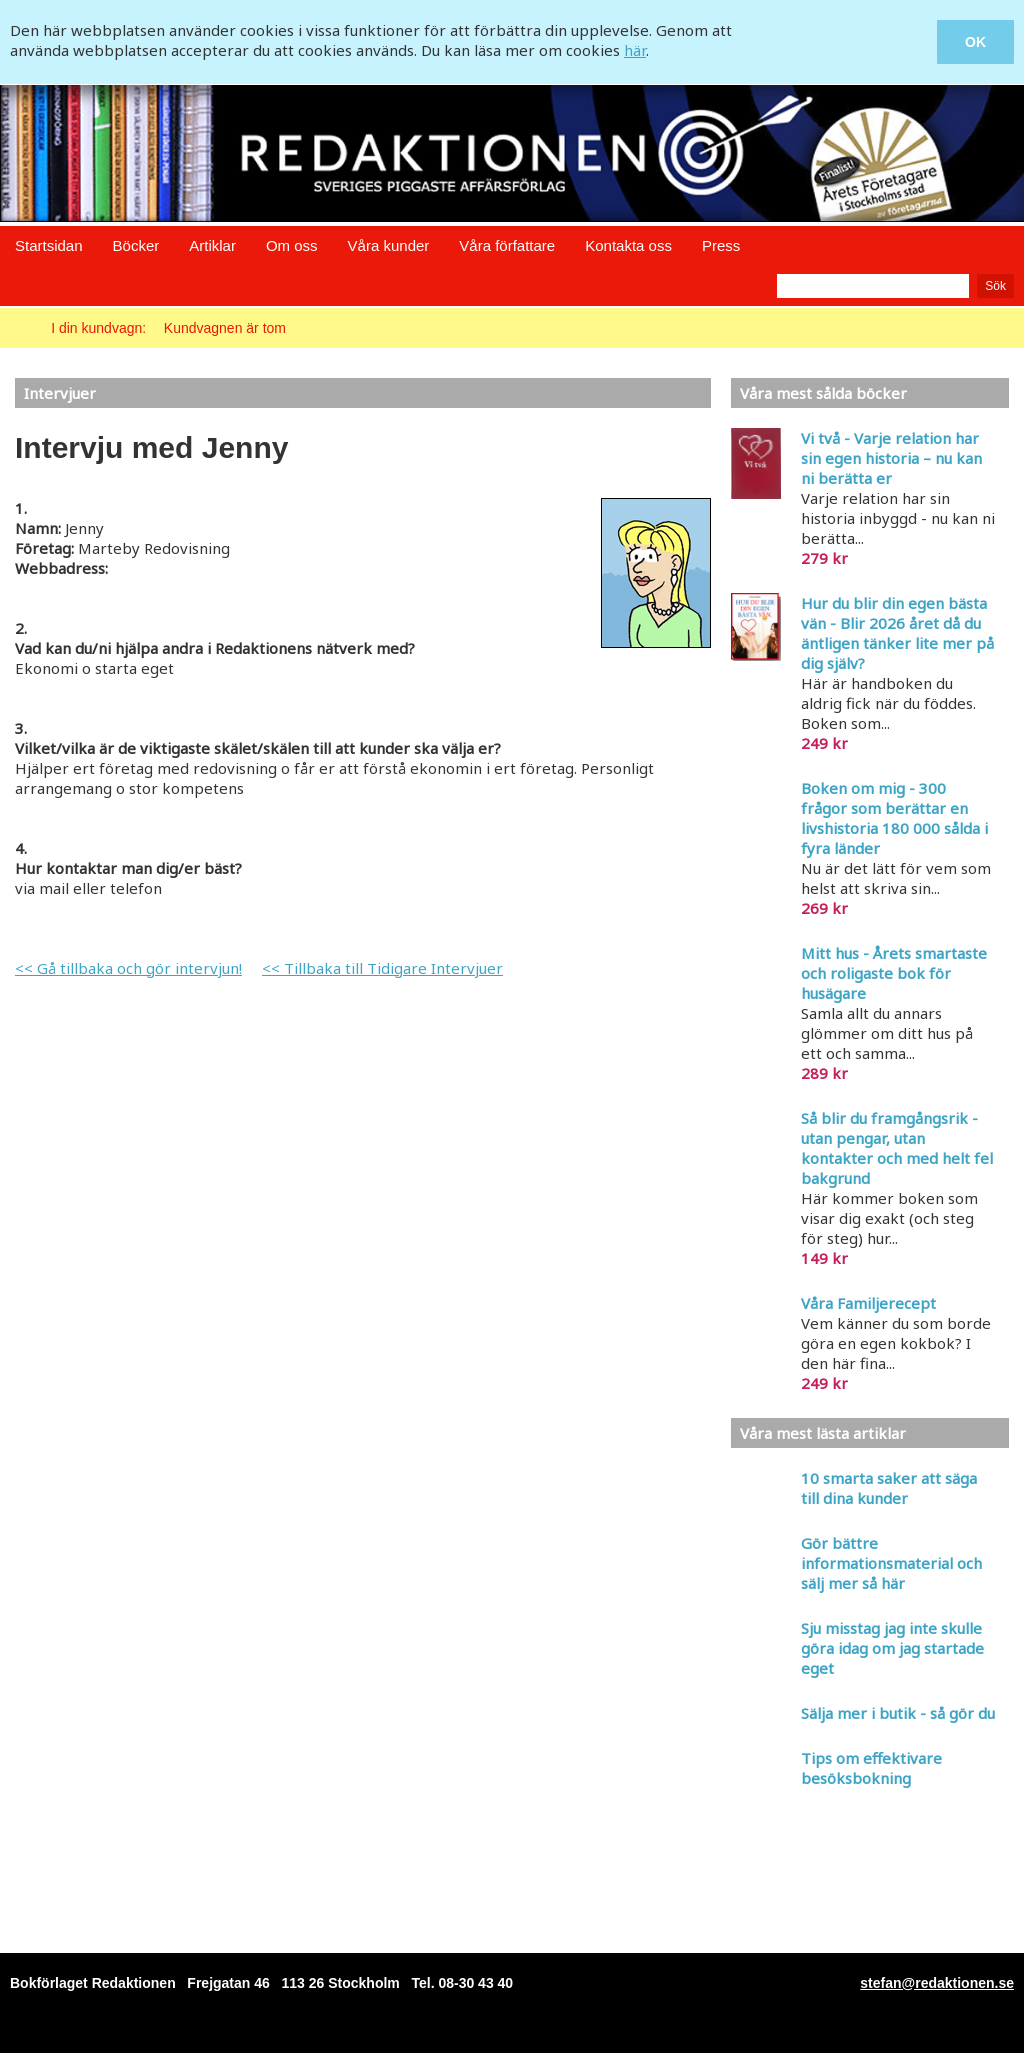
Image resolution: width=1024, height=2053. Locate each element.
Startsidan (49, 245)
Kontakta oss (628, 245)
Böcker (136, 245)
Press (721, 245)
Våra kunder (389, 245)
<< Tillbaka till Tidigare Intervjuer (382, 968)
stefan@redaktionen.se (937, 1983)
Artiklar (212, 245)
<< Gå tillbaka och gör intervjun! (128, 968)
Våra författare (507, 245)
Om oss (292, 245)
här (635, 50)
